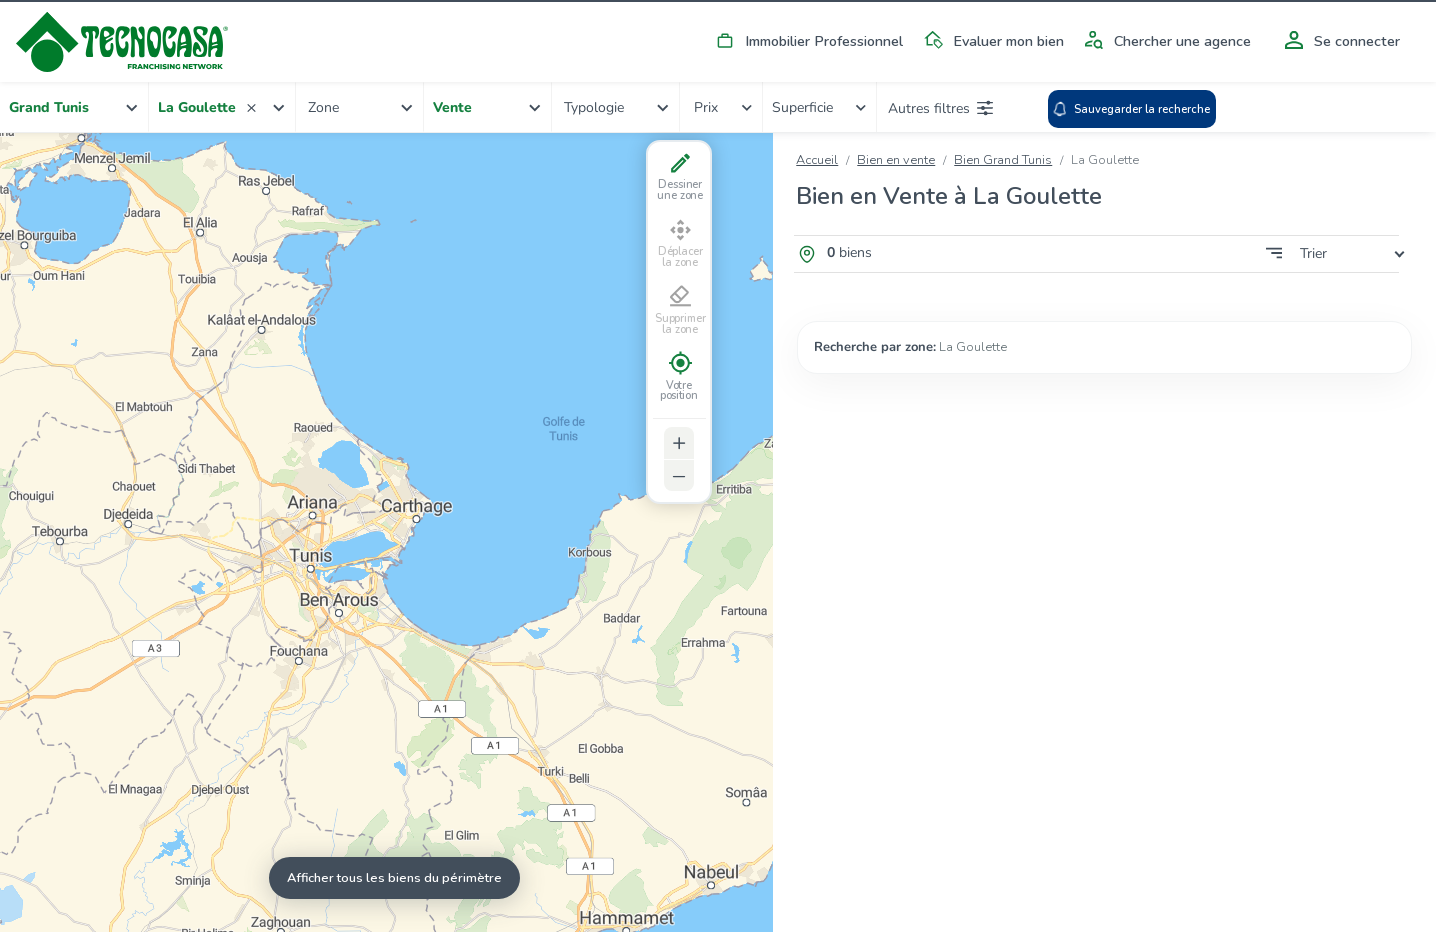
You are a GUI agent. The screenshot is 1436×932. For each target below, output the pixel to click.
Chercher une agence (1164, 41)
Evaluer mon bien (990, 41)
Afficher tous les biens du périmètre (394, 878)
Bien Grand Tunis (1003, 160)
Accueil (817, 160)
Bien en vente (896, 160)
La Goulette (973, 347)
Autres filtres (940, 108)
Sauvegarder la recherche (1131, 109)
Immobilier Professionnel (806, 41)
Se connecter (1339, 41)
